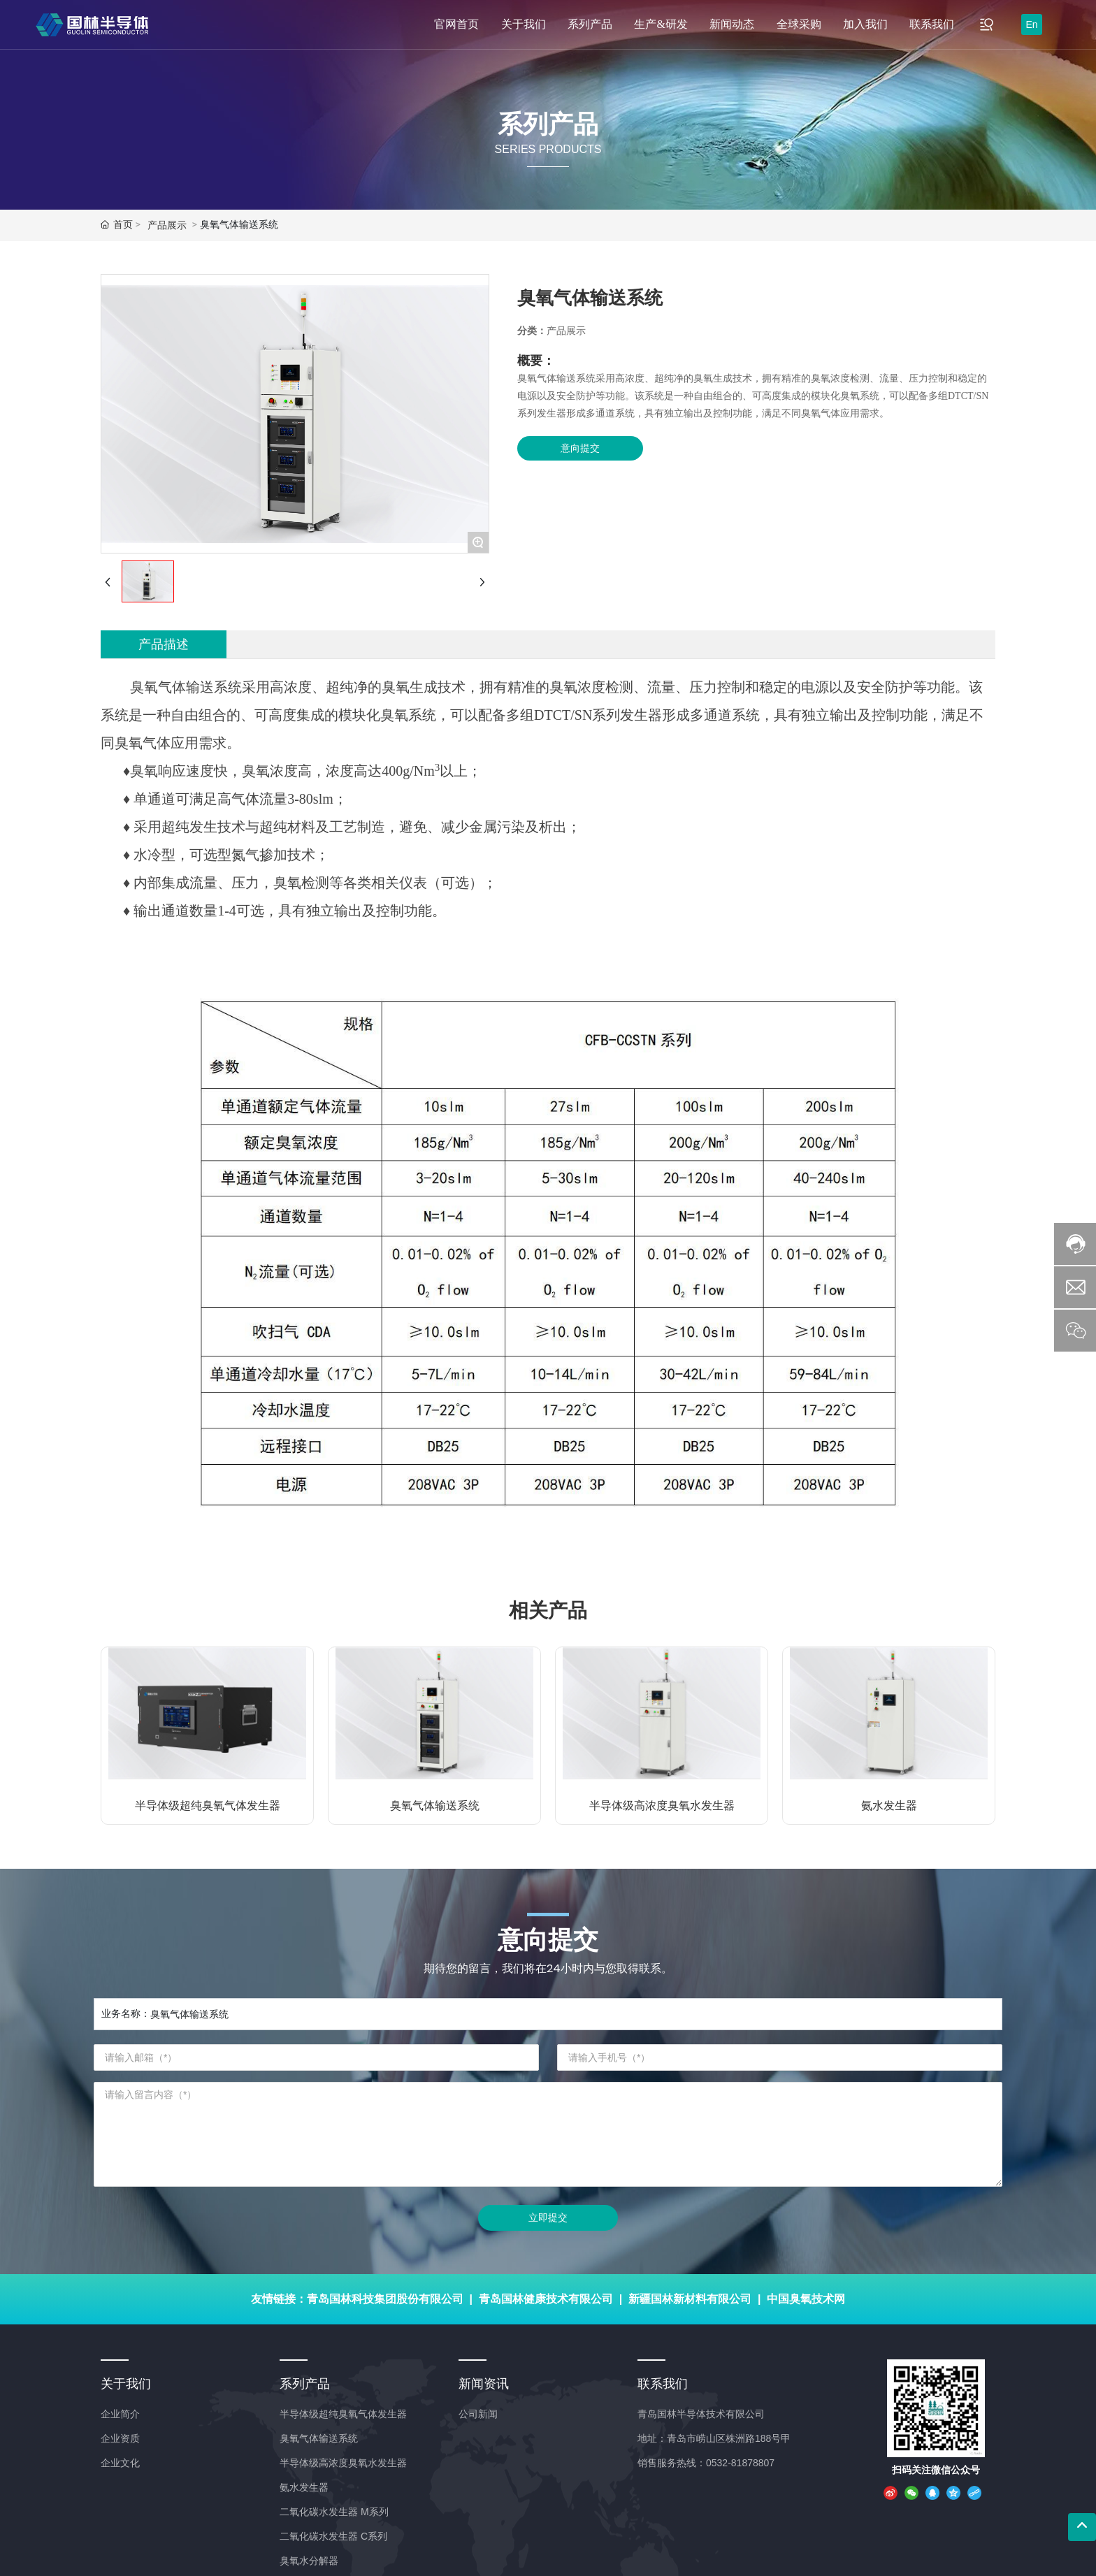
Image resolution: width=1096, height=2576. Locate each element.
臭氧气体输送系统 (435, 1805)
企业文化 (120, 2462)
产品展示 (167, 225)
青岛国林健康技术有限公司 (546, 2299)
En (1031, 24)
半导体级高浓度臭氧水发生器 (662, 1805)
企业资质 (120, 2438)
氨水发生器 (889, 1805)
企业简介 (120, 2413)
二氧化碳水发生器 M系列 (334, 2511)
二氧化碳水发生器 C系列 (333, 2536)
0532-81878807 (740, 2462)
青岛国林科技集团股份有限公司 (385, 2299)
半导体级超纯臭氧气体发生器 (207, 1805)
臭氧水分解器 (309, 2560)
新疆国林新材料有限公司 (689, 2299)
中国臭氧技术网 (806, 2299)
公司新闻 (478, 2413)
